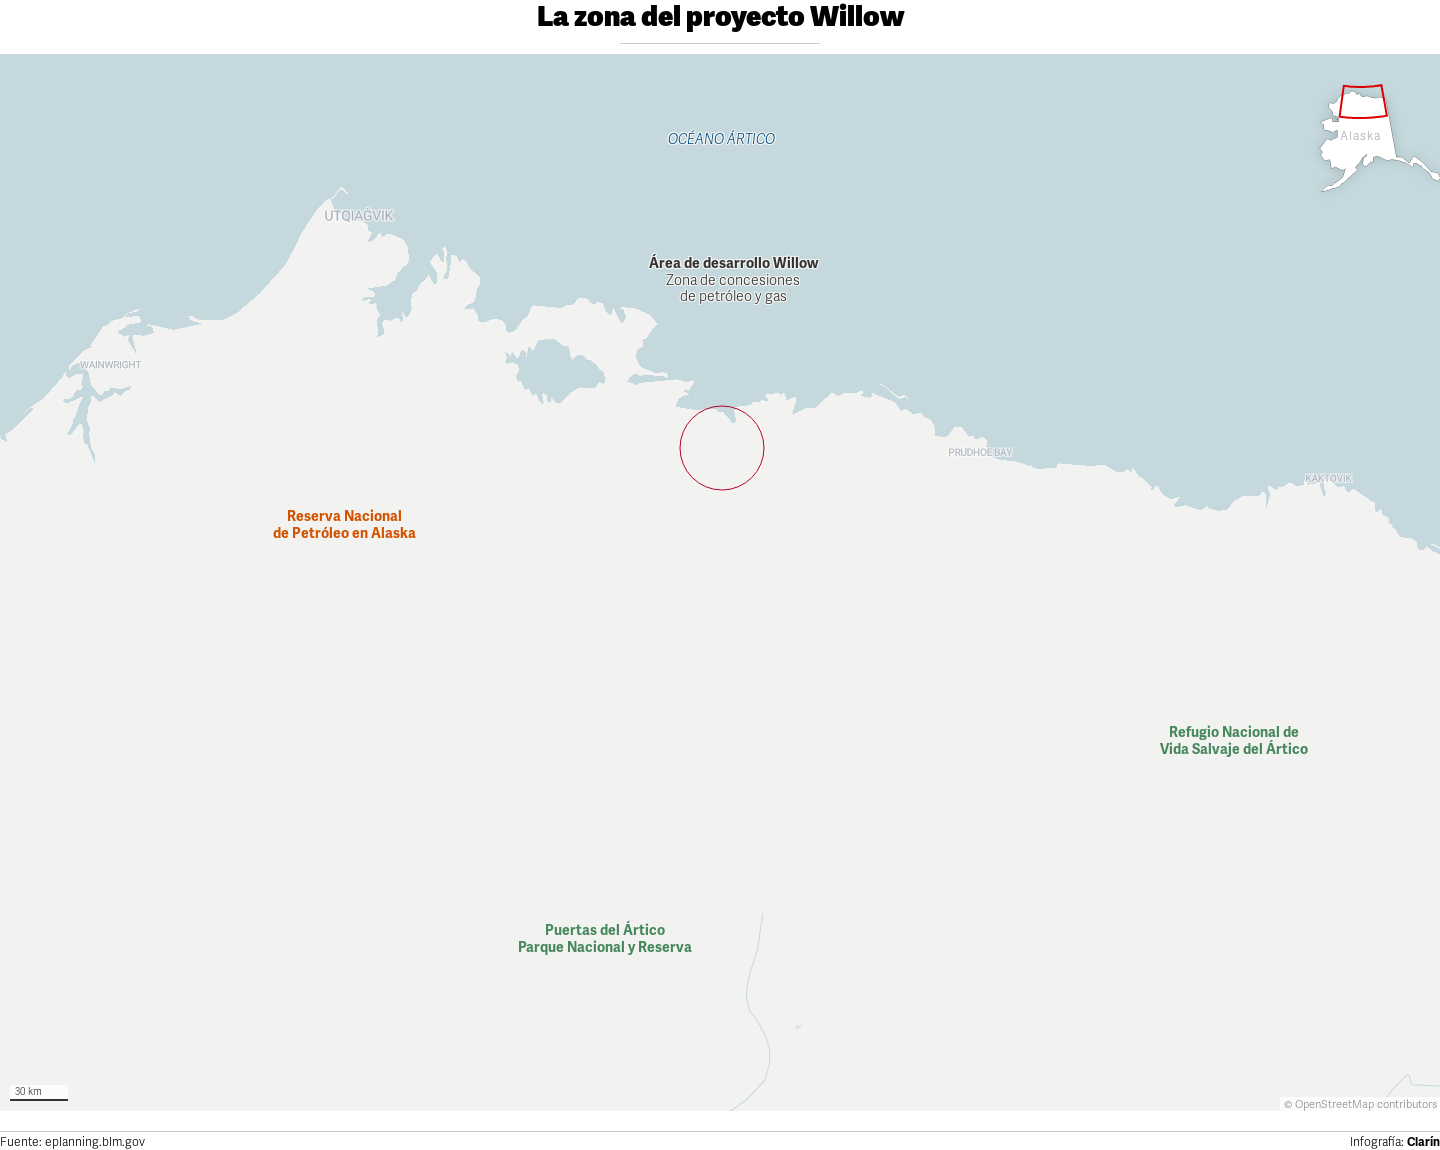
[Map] (720, 582)
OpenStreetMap (1334, 1104)
